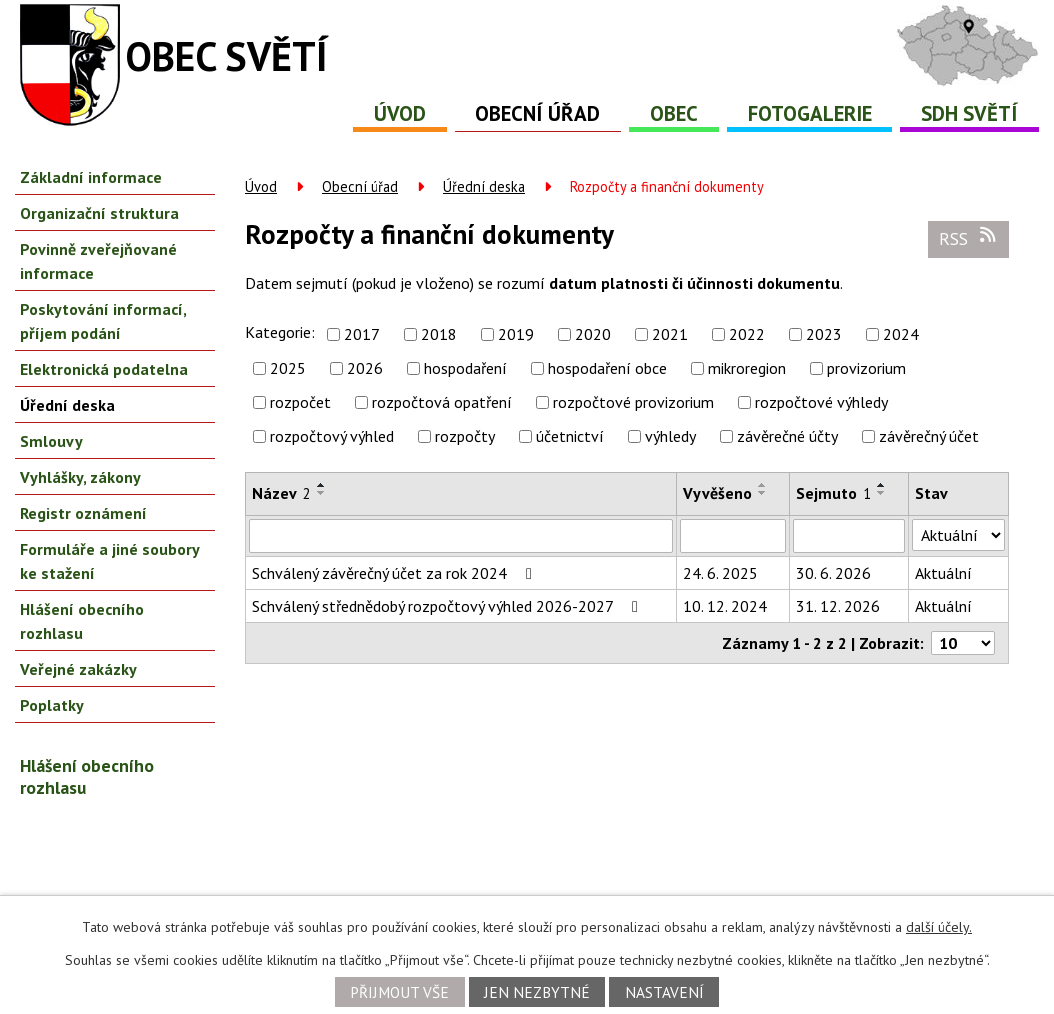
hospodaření (465, 368)
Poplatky (52, 705)
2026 (365, 368)
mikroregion (747, 368)
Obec (674, 113)
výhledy (670, 436)
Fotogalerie (810, 113)
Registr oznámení (83, 513)
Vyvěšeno (717, 493)
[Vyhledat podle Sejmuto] (849, 536)
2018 (439, 334)
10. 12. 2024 (725, 606)
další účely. (939, 927)
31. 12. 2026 (838, 606)
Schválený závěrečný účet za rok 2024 (395, 573)
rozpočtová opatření (442, 402)
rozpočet (300, 402)
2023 (824, 334)
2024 (901, 334)
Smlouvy (51, 441)
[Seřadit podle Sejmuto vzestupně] (882, 485)
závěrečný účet (929, 436)
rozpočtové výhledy (821, 402)
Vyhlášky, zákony (80, 477)
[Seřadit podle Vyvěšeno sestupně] (763, 493)
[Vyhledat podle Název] (461, 536)
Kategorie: (280, 332)
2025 (288, 368)
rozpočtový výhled (332, 436)
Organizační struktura (99, 213)
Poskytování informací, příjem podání (103, 321)
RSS (969, 238)
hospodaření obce (607, 368)
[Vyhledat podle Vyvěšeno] (733, 536)
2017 (362, 334)
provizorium (866, 368)
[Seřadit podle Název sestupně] (322, 493)
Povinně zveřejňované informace (98, 261)
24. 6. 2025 (720, 573)
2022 (747, 334)
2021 (670, 334)
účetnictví (570, 436)
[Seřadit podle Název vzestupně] (322, 485)
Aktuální (943, 573)
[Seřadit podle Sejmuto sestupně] (882, 493)
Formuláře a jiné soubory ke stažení (109, 561)
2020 (593, 334)
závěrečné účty (787, 436)
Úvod (400, 113)
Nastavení (664, 992)
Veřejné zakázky (78, 669)
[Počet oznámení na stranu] (963, 643)
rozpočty (465, 436)
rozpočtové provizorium (633, 402)
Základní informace (91, 177)
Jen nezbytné (537, 992)
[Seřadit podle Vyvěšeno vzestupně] (763, 485)
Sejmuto (833, 493)
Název (281, 493)
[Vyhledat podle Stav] (958, 535)
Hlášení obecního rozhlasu (82, 621)
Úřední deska (484, 186)
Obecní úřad (537, 113)
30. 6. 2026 (833, 573)
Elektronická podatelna (104, 369)
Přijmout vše (399, 992)
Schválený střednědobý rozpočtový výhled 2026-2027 (448, 606)
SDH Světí (969, 113)
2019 (516, 334)
